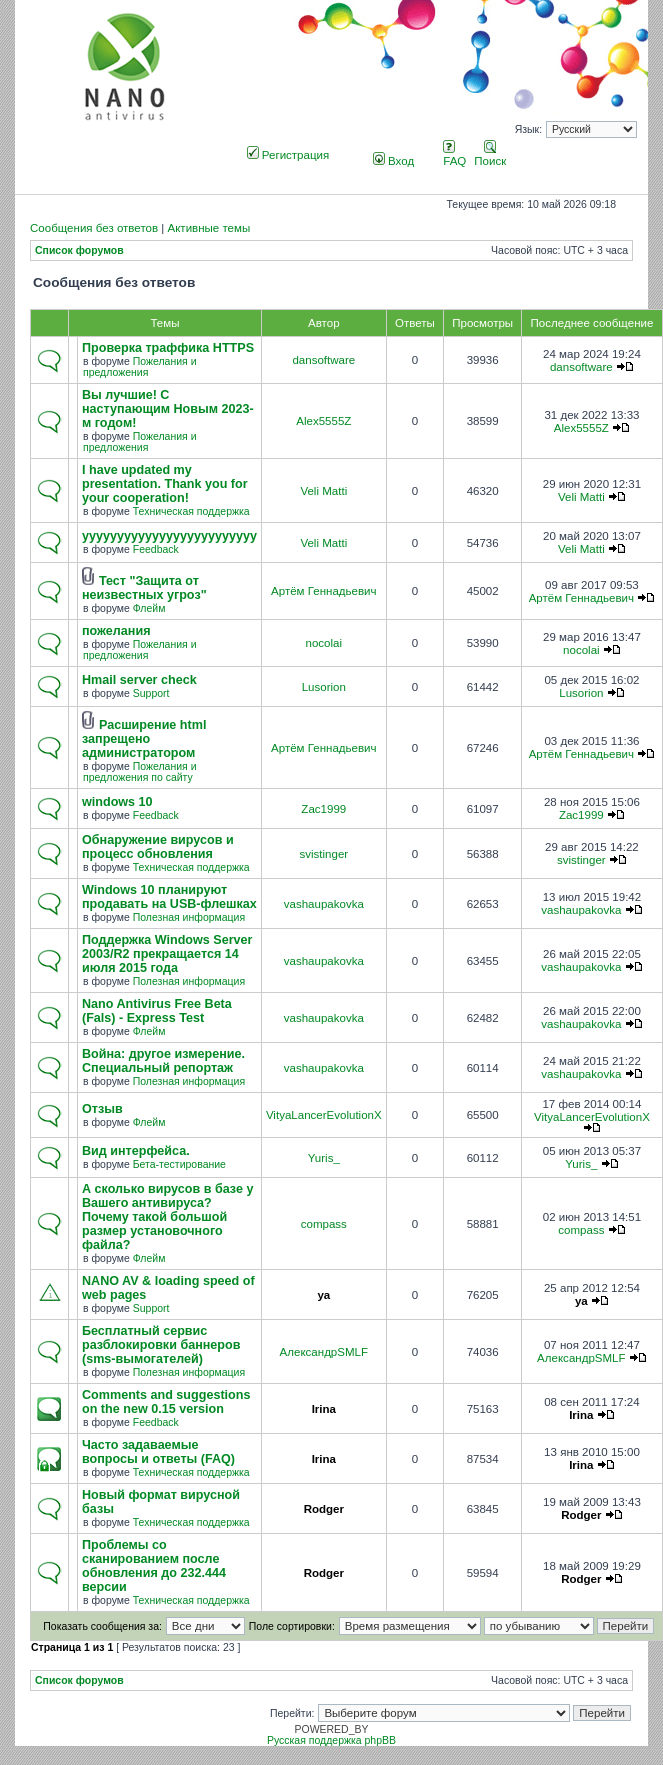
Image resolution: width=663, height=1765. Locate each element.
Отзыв (102, 1109)
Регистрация (288, 155)
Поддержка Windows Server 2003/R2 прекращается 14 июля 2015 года (167, 954)
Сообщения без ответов (94, 228)
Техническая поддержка (191, 511)
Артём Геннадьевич (323, 591)
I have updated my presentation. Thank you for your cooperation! (165, 484)
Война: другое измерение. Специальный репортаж (163, 1061)
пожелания (116, 631)
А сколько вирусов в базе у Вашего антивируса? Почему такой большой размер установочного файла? (167, 1217)
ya (323, 1295)
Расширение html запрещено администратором (144, 739)
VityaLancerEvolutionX (324, 1115)
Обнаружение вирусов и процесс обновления (158, 847)
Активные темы (208, 228)
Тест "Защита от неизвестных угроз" (144, 588)
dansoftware (323, 360)
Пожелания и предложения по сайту (140, 772)
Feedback (156, 549)
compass (324, 1224)
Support (151, 693)
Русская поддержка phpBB (331, 1740)
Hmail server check (139, 680)
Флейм (149, 608)
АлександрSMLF (324, 1352)
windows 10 (117, 802)
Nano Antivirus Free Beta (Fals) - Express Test (157, 1011)
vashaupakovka (324, 904)
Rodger (324, 1509)
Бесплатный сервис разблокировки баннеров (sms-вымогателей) (161, 1345)
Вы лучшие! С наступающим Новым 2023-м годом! (168, 409)
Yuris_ (324, 1158)
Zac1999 (323, 809)
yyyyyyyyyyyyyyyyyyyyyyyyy (169, 536)
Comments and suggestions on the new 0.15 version (166, 1402)
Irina (324, 1409)
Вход (393, 161)
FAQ (454, 155)
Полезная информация (189, 917)
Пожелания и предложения (140, 367)
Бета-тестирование (179, 1164)
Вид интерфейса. (136, 1151)
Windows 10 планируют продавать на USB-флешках (169, 897)
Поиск (490, 155)
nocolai (324, 643)
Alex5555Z (323, 421)
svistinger (323, 854)
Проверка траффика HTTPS (168, 348)
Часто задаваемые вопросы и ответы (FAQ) (158, 1452)
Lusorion (324, 687)
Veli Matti (323, 491)
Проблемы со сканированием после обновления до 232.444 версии (154, 1566)
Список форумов (79, 250)
